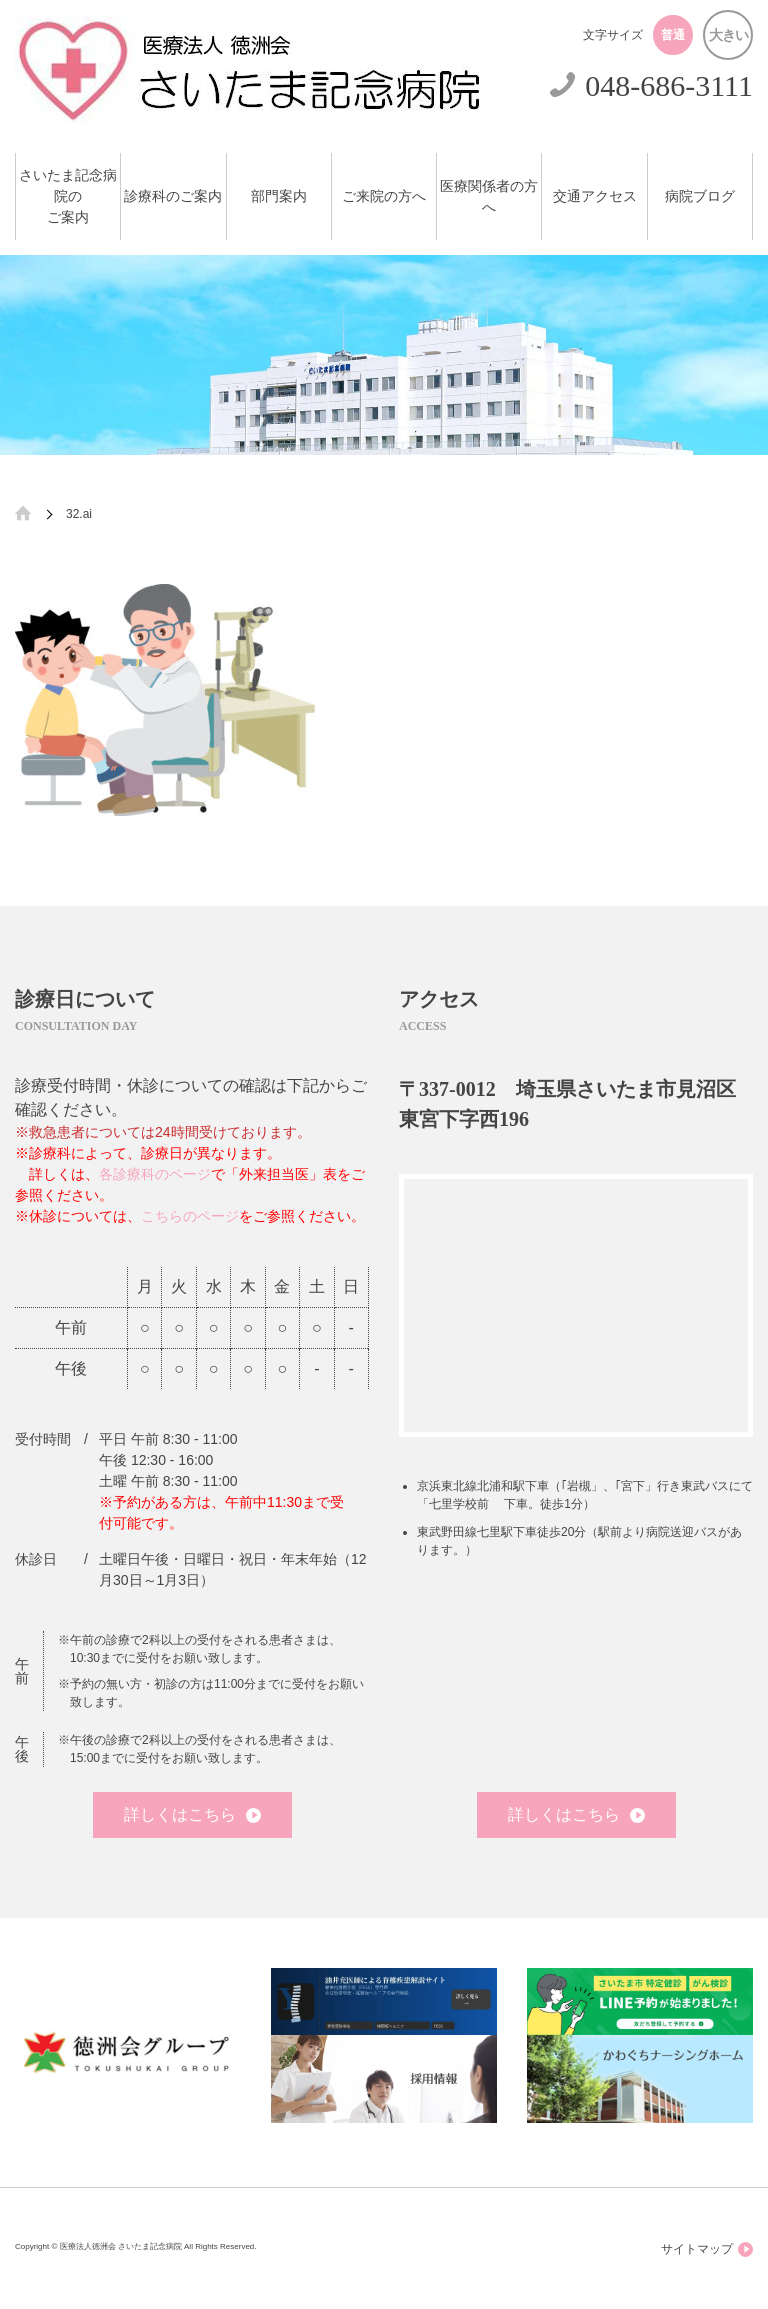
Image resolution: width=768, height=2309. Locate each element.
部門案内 (279, 196)
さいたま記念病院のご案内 (68, 196)
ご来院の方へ (384, 196)
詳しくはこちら (192, 1814)
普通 (673, 35)
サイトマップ (707, 2249)
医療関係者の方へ (489, 197)
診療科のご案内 (173, 196)
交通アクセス (595, 196)
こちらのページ (190, 1216)
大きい (728, 35)
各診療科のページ (155, 1174)
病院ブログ (700, 196)
